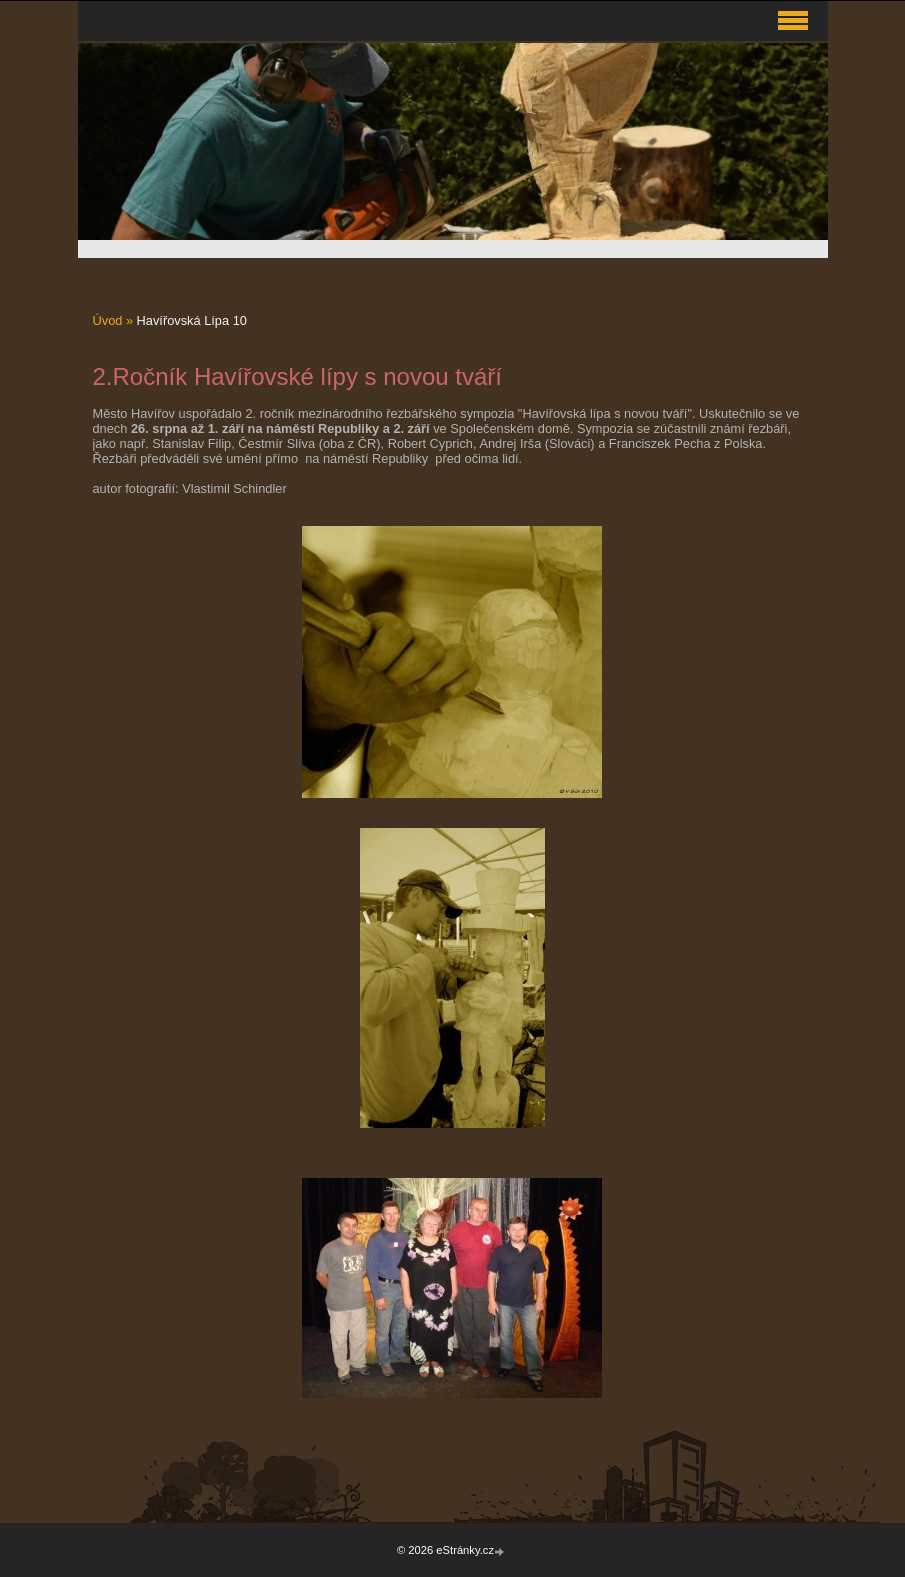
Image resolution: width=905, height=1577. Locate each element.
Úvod (108, 320)
